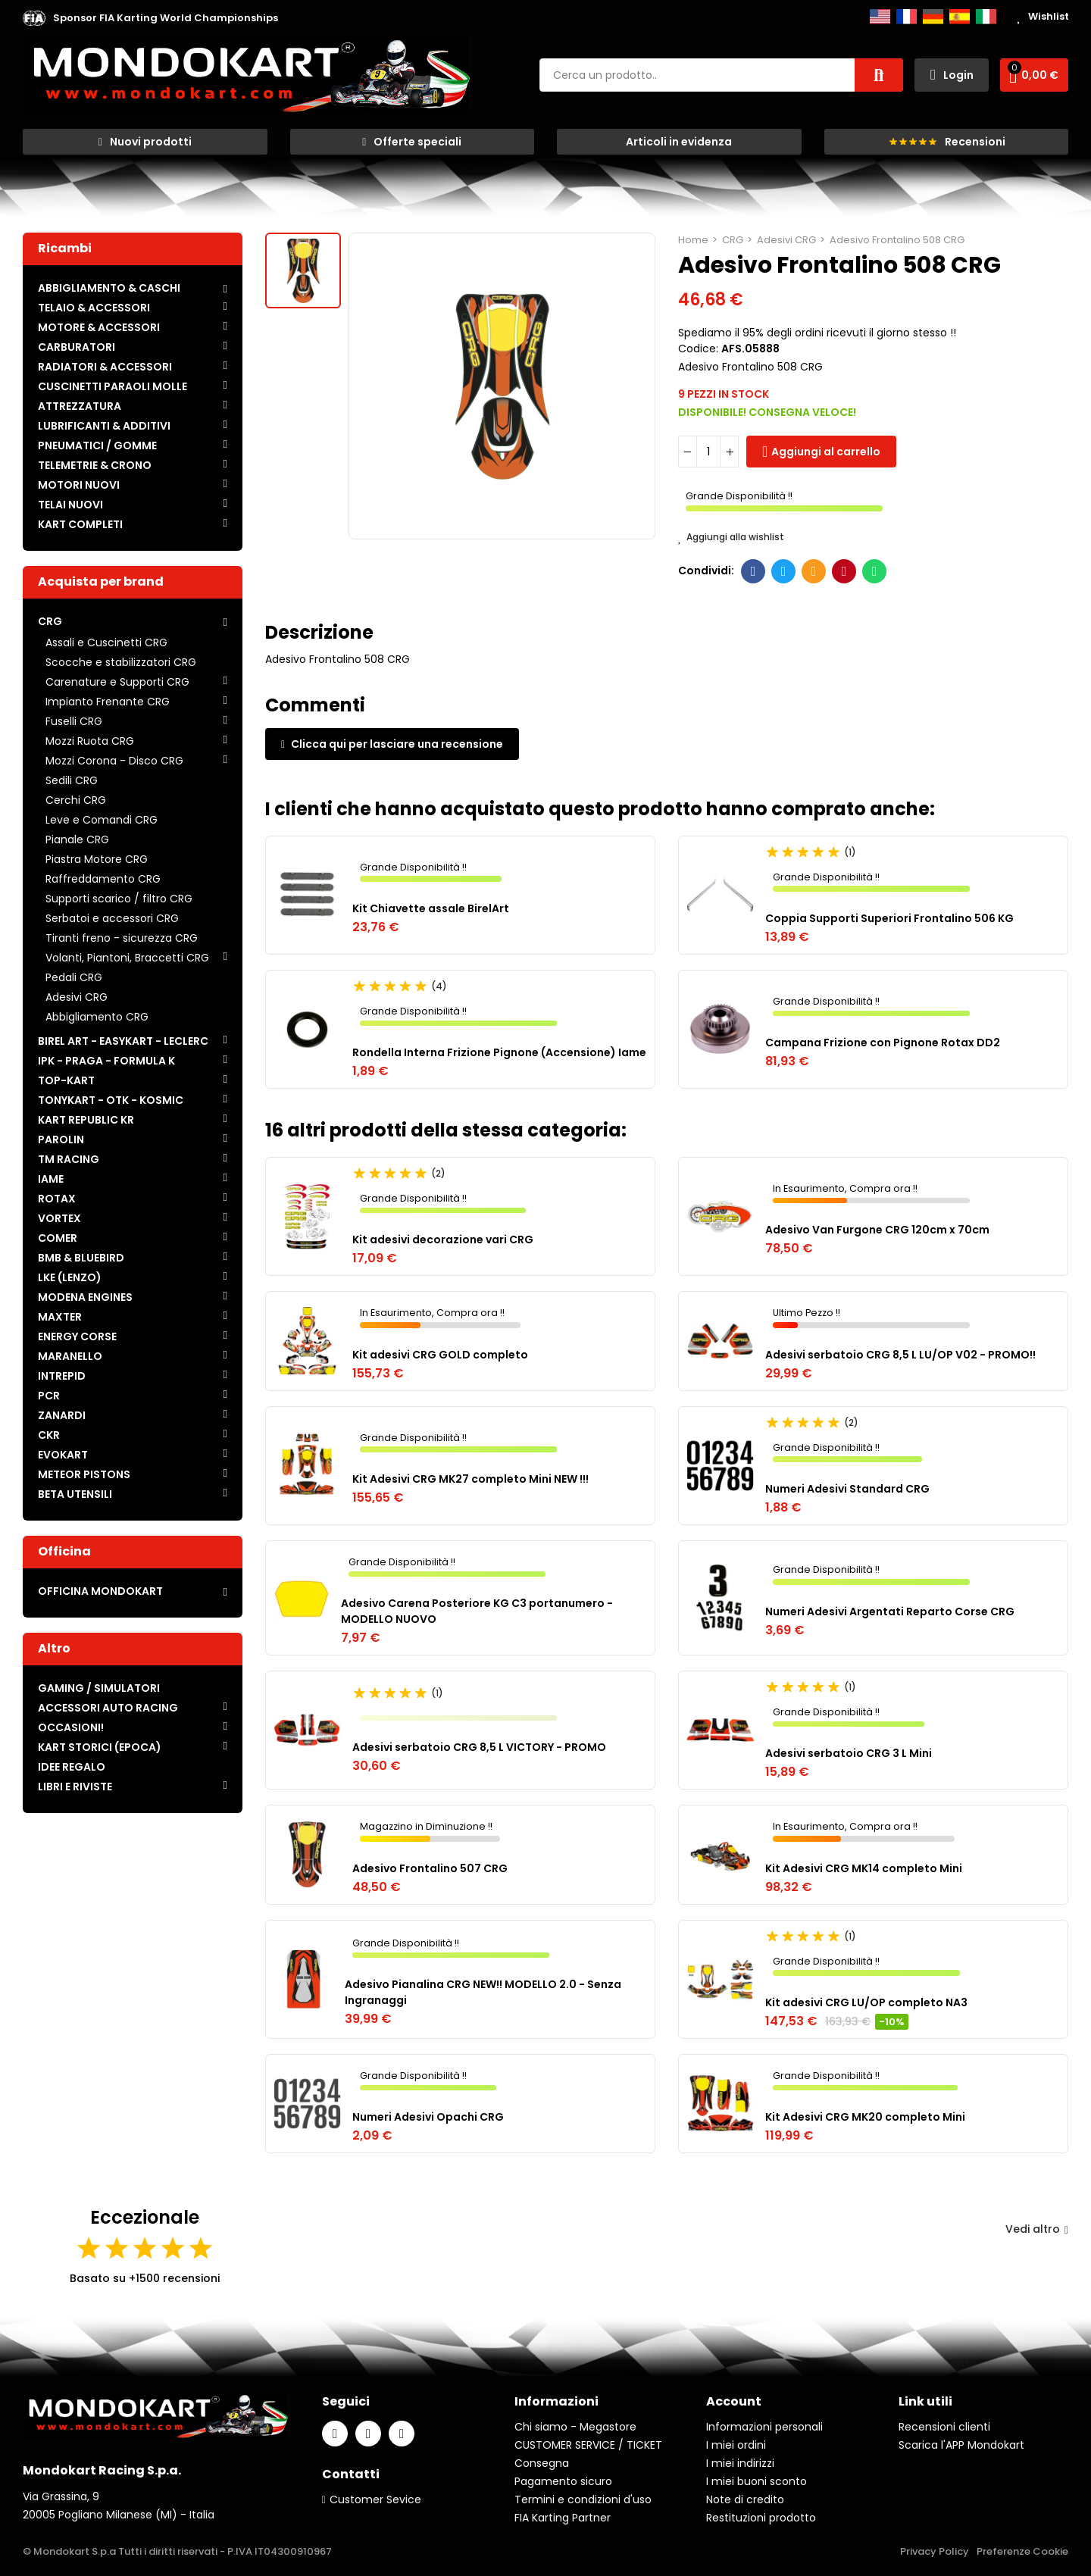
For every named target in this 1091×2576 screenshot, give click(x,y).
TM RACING (68, 1159)
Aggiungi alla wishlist (731, 537)
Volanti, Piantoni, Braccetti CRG (127, 957)
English (880, 16)
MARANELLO (70, 1356)
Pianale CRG (77, 839)
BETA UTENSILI (75, 1494)
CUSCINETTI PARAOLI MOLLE (112, 386)
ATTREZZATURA (79, 406)
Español (959, 16)
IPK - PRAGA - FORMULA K (106, 1060)
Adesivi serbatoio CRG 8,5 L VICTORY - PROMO (479, 1747)
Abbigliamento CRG (96, 1016)
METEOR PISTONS (84, 1474)
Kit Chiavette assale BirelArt (430, 908)
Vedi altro (1036, 2229)
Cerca (879, 75)
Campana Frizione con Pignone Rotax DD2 (882, 1042)
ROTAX (57, 1198)
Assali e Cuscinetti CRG (106, 642)
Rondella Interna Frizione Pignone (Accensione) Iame (499, 1052)
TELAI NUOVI (70, 504)
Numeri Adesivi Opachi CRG (428, 2116)
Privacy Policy (934, 2551)
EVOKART (63, 1454)
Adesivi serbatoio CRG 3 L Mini (848, 1753)
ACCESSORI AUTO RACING (108, 1707)
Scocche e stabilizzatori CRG (120, 662)
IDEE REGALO (71, 1766)
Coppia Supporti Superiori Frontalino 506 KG (889, 918)
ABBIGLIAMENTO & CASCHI (109, 287)
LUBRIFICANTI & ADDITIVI (104, 425)
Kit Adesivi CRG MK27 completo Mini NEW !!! (470, 1479)
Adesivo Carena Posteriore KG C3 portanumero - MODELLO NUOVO (477, 1611)
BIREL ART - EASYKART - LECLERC (123, 1041)
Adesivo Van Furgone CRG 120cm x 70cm (877, 1229)
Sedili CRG (71, 780)
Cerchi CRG (75, 800)
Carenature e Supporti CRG (117, 681)
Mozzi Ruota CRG (89, 741)
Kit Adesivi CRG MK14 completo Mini (863, 1868)
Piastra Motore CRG (96, 859)
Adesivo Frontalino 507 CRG (430, 1868)
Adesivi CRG (76, 997)
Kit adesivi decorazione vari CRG (442, 1239)
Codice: (698, 348)
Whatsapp (874, 571)
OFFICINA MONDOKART (100, 1591)
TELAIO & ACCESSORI (94, 307)
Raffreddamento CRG (103, 878)
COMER (57, 1238)
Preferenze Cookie (1022, 2551)
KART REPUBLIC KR (86, 1119)
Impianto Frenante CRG (107, 701)
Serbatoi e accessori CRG (112, 918)
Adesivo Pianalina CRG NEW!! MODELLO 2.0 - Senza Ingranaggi (483, 1992)
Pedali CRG (73, 977)
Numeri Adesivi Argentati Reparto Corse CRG (889, 1611)
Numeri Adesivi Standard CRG (847, 1488)
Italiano (986, 16)
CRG (50, 621)
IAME (51, 1178)
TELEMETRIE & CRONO (95, 465)
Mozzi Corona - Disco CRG (114, 760)
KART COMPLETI (80, 524)
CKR (49, 1435)
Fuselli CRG (73, 721)
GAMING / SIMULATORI (99, 1688)
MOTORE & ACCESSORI (99, 327)
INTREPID (62, 1375)
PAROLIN (61, 1139)
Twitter (783, 571)
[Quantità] (708, 451)
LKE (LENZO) (70, 1277)
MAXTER (60, 1316)
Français (906, 16)
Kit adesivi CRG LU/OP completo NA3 (866, 2002)
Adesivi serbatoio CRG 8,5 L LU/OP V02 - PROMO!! (900, 1354)
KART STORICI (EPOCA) (99, 1747)
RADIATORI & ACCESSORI (105, 366)
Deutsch (933, 16)
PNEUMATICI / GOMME (97, 445)
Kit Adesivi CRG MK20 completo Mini (865, 2116)
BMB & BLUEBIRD (81, 1257)
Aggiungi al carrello (825, 451)
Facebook (753, 571)
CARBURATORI (76, 347)
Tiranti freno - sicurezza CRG (121, 938)
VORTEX (59, 1218)
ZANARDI (62, 1415)
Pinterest (844, 571)
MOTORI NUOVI (79, 484)
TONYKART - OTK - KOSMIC (110, 1100)
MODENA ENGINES (85, 1297)
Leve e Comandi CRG (101, 819)
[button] (165, 18)
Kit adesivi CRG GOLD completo (440, 1354)
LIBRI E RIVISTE (75, 1786)
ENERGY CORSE (77, 1336)
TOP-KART (66, 1080)
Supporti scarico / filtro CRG (118, 898)
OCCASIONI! (71, 1727)
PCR (49, 1395)
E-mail (814, 571)
